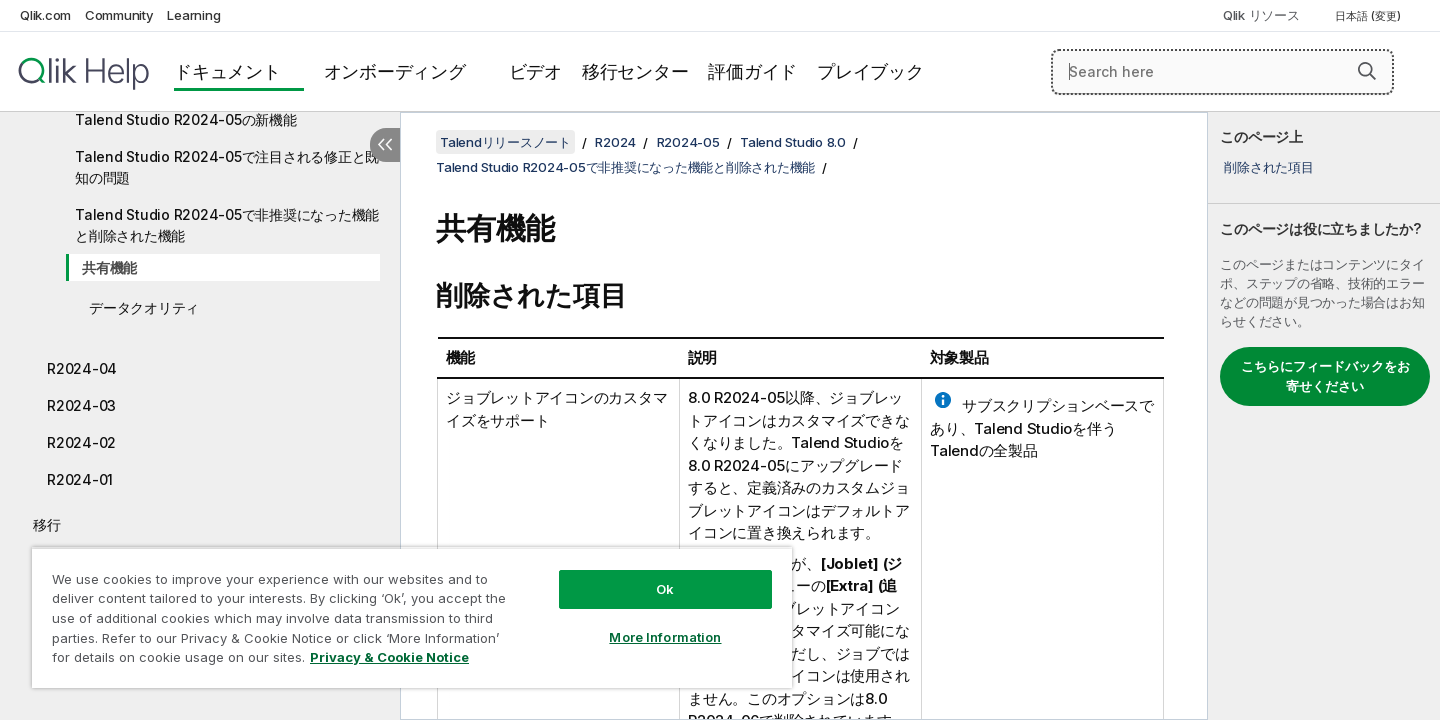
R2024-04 (82, 368)
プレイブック (870, 71)
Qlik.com (45, 15)
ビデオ (535, 71)
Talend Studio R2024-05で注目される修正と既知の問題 (227, 167)
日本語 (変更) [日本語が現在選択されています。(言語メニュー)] (1369, 16)
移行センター (635, 71)
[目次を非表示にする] (385, 145)
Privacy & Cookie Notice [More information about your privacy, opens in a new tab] (389, 657)
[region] (412, 617)
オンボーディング (395, 71)
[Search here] (1222, 72)
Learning (193, 15)
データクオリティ (144, 307)
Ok (665, 589)
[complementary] (1324, 416)
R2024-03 (81, 405)
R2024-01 (80, 479)
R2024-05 (688, 142)
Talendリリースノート (505, 142)
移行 (47, 524)
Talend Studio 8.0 (793, 142)
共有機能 (109, 267)
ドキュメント (227, 71)
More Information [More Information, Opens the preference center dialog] (665, 637)
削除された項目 (1268, 167)
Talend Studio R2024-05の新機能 (186, 119)
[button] (1367, 71)
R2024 (615, 142)
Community (119, 15)
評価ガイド (752, 71)
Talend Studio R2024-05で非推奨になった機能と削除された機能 (227, 225)
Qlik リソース (1261, 15)
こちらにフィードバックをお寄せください (1325, 376)
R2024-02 (81, 442)
